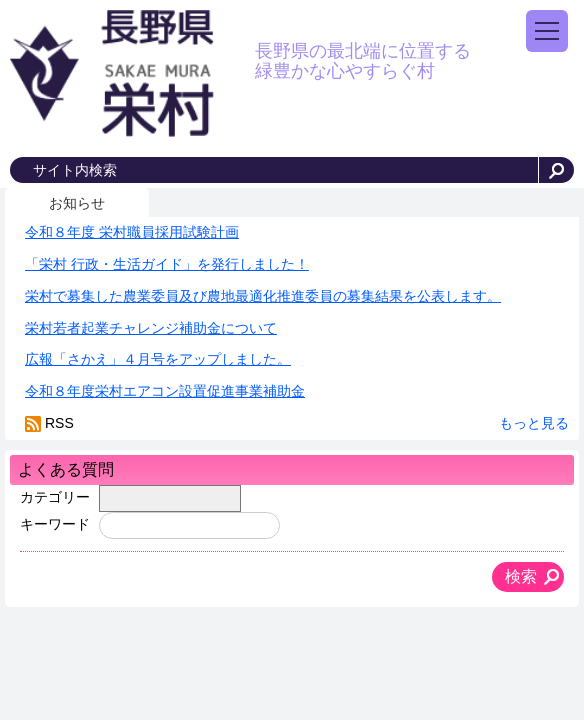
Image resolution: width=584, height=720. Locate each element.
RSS (59, 423)
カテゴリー (55, 497)
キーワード (55, 524)
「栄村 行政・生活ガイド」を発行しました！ (167, 264)
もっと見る (534, 423)
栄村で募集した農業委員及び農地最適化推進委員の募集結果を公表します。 (263, 296)
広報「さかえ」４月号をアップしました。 (158, 359)
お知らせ (77, 203)
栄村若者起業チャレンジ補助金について (151, 328)
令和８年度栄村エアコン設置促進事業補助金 (165, 391)
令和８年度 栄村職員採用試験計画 (132, 232)
